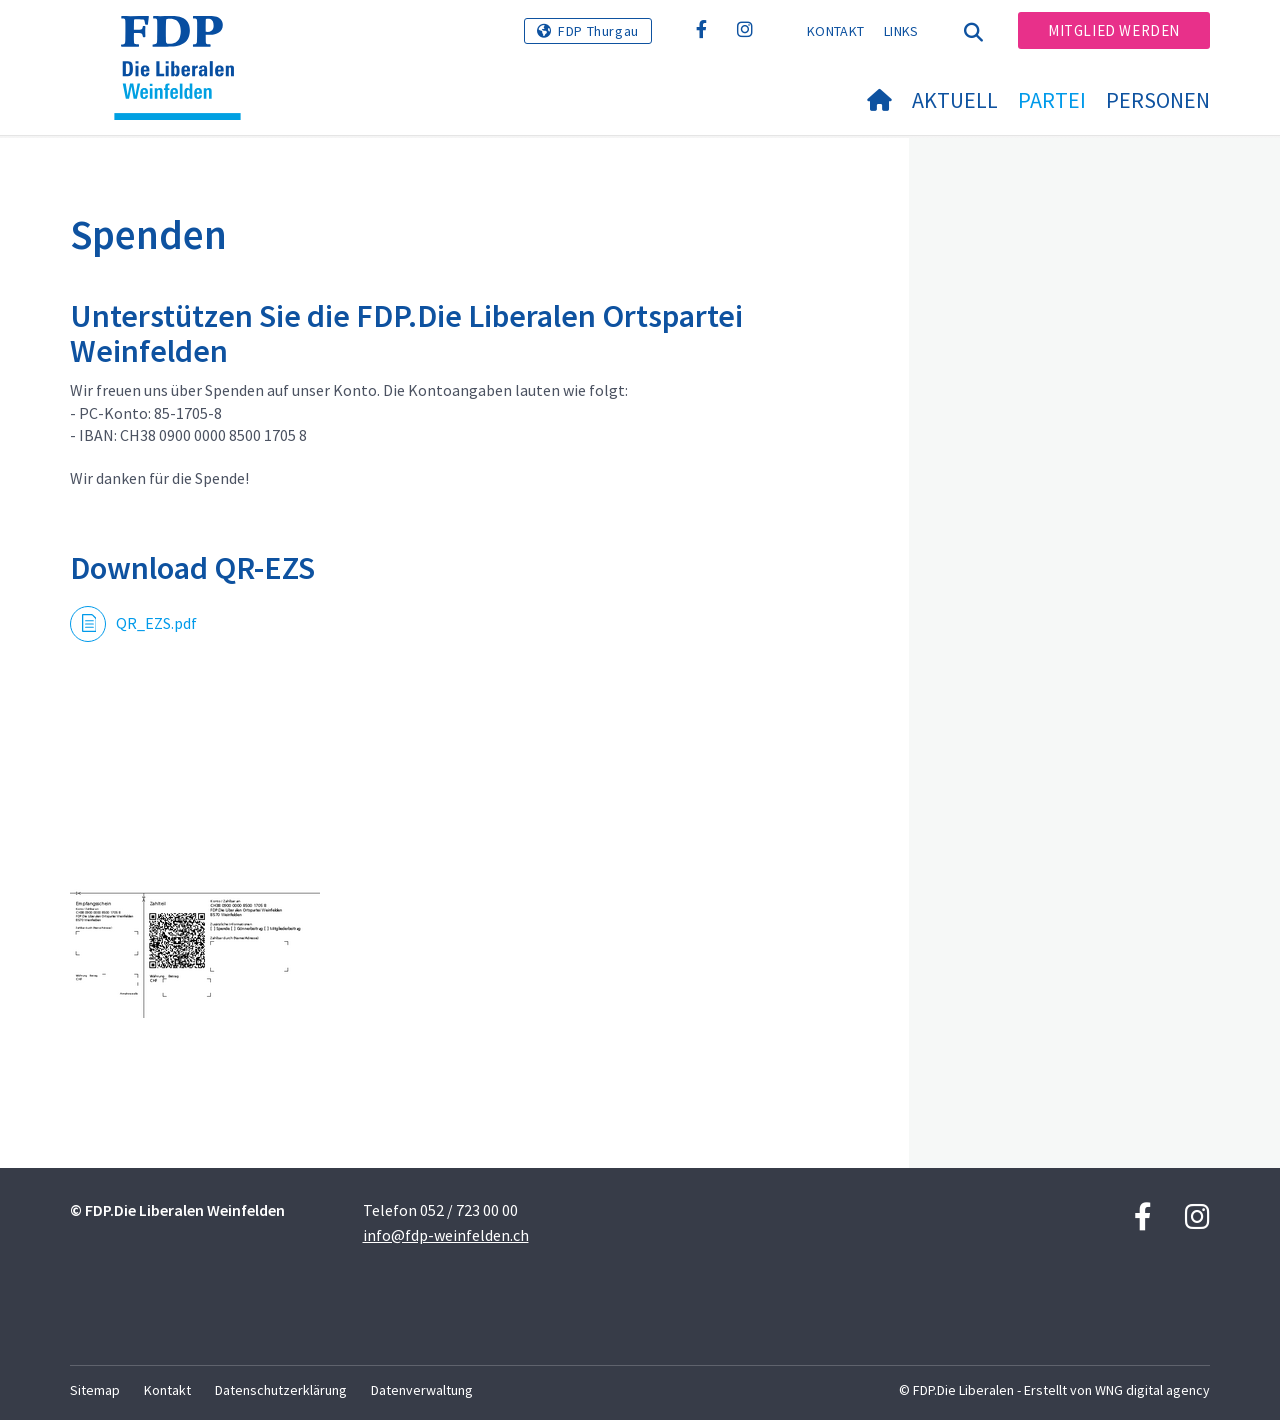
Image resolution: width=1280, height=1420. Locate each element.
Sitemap (95, 1390)
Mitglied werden (1114, 30)
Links (901, 31)
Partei (1052, 100)
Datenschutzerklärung (281, 1390)
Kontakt (835, 31)
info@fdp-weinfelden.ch (446, 1235)
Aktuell (955, 100)
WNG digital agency (1152, 1390)
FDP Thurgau (598, 31)
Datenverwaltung (422, 1390)
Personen (1158, 100)
